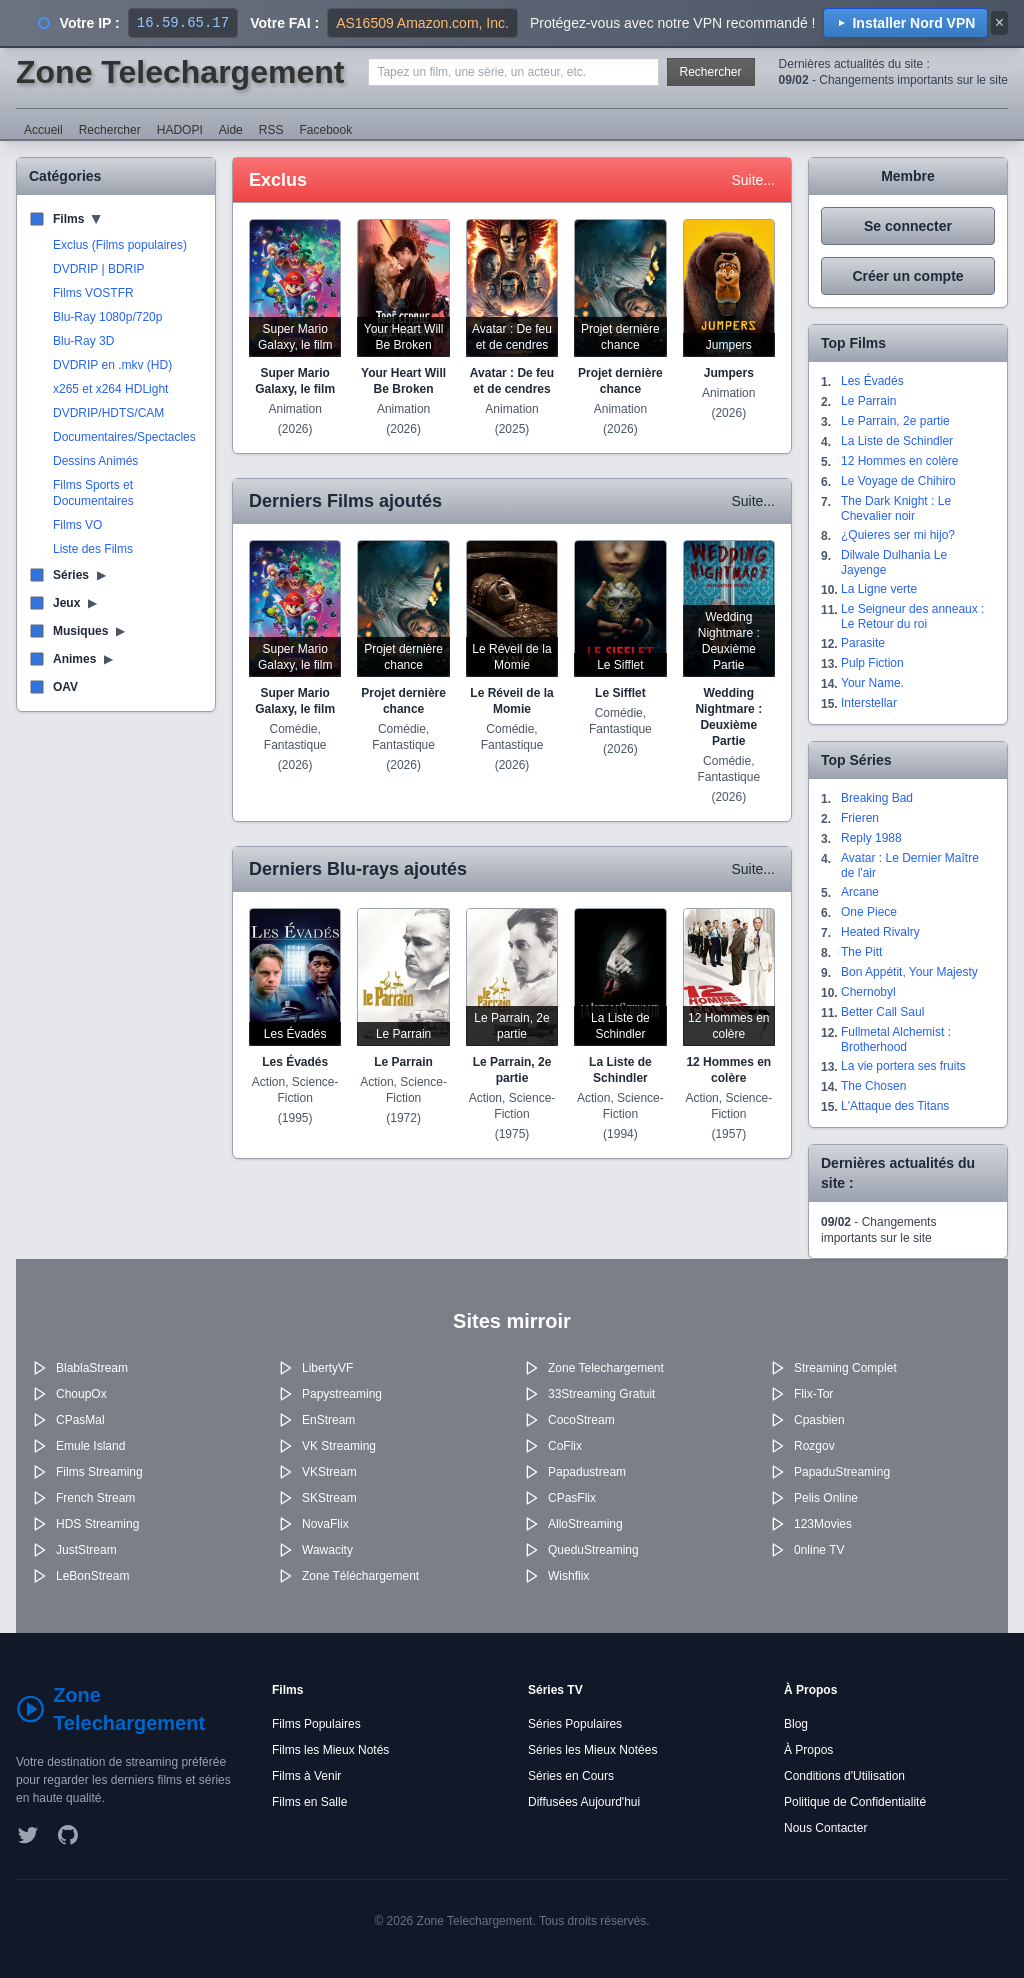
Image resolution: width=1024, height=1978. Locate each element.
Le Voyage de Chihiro (898, 481)
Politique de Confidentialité (855, 1802)
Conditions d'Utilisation (844, 1776)
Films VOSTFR (93, 293)
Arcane (860, 892)
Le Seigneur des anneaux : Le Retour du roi (912, 616)
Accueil (43, 130)
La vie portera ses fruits (903, 1066)
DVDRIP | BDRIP (99, 269)
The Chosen (873, 1086)
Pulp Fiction (872, 663)
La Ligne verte (879, 589)
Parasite (863, 643)
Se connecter (908, 226)
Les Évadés (872, 381)
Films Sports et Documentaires (93, 493)
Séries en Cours (571, 1776)
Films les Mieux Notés (330, 1750)
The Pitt (861, 952)
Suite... (753, 180)
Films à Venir (306, 1776)
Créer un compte (907, 276)
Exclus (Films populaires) (120, 245)
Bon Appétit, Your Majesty (909, 972)
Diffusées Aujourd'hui (584, 1802)
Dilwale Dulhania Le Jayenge (894, 562)
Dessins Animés (95, 461)
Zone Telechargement (180, 72)
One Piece (869, 912)
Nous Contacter (825, 1828)
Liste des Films (93, 549)
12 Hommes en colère (899, 461)
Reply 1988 (871, 838)
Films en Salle (309, 1802)
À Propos (808, 1750)
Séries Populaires (575, 1724)
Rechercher (711, 72)
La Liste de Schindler (897, 441)
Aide (231, 130)
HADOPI (180, 130)
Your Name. (872, 683)
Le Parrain (868, 401)
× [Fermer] (999, 22)
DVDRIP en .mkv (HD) (112, 365)
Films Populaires (316, 1724)
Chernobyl (868, 992)
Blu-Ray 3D (83, 341)
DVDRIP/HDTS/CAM (108, 413)
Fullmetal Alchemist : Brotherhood (896, 1039)
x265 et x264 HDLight (110, 389)
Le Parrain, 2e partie (895, 421)
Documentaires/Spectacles (124, 437)
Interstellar (869, 703)
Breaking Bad (877, 798)
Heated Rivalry (880, 932)
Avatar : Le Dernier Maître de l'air (910, 865)
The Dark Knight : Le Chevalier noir (896, 508)
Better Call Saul (882, 1012)
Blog (796, 1724)
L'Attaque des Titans (895, 1106)
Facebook (325, 130)
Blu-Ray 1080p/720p (107, 317)
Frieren (860, 818)
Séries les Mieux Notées (592, 1750)
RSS (271, 130)
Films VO (77, 525)
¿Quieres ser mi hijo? (898, 535)
